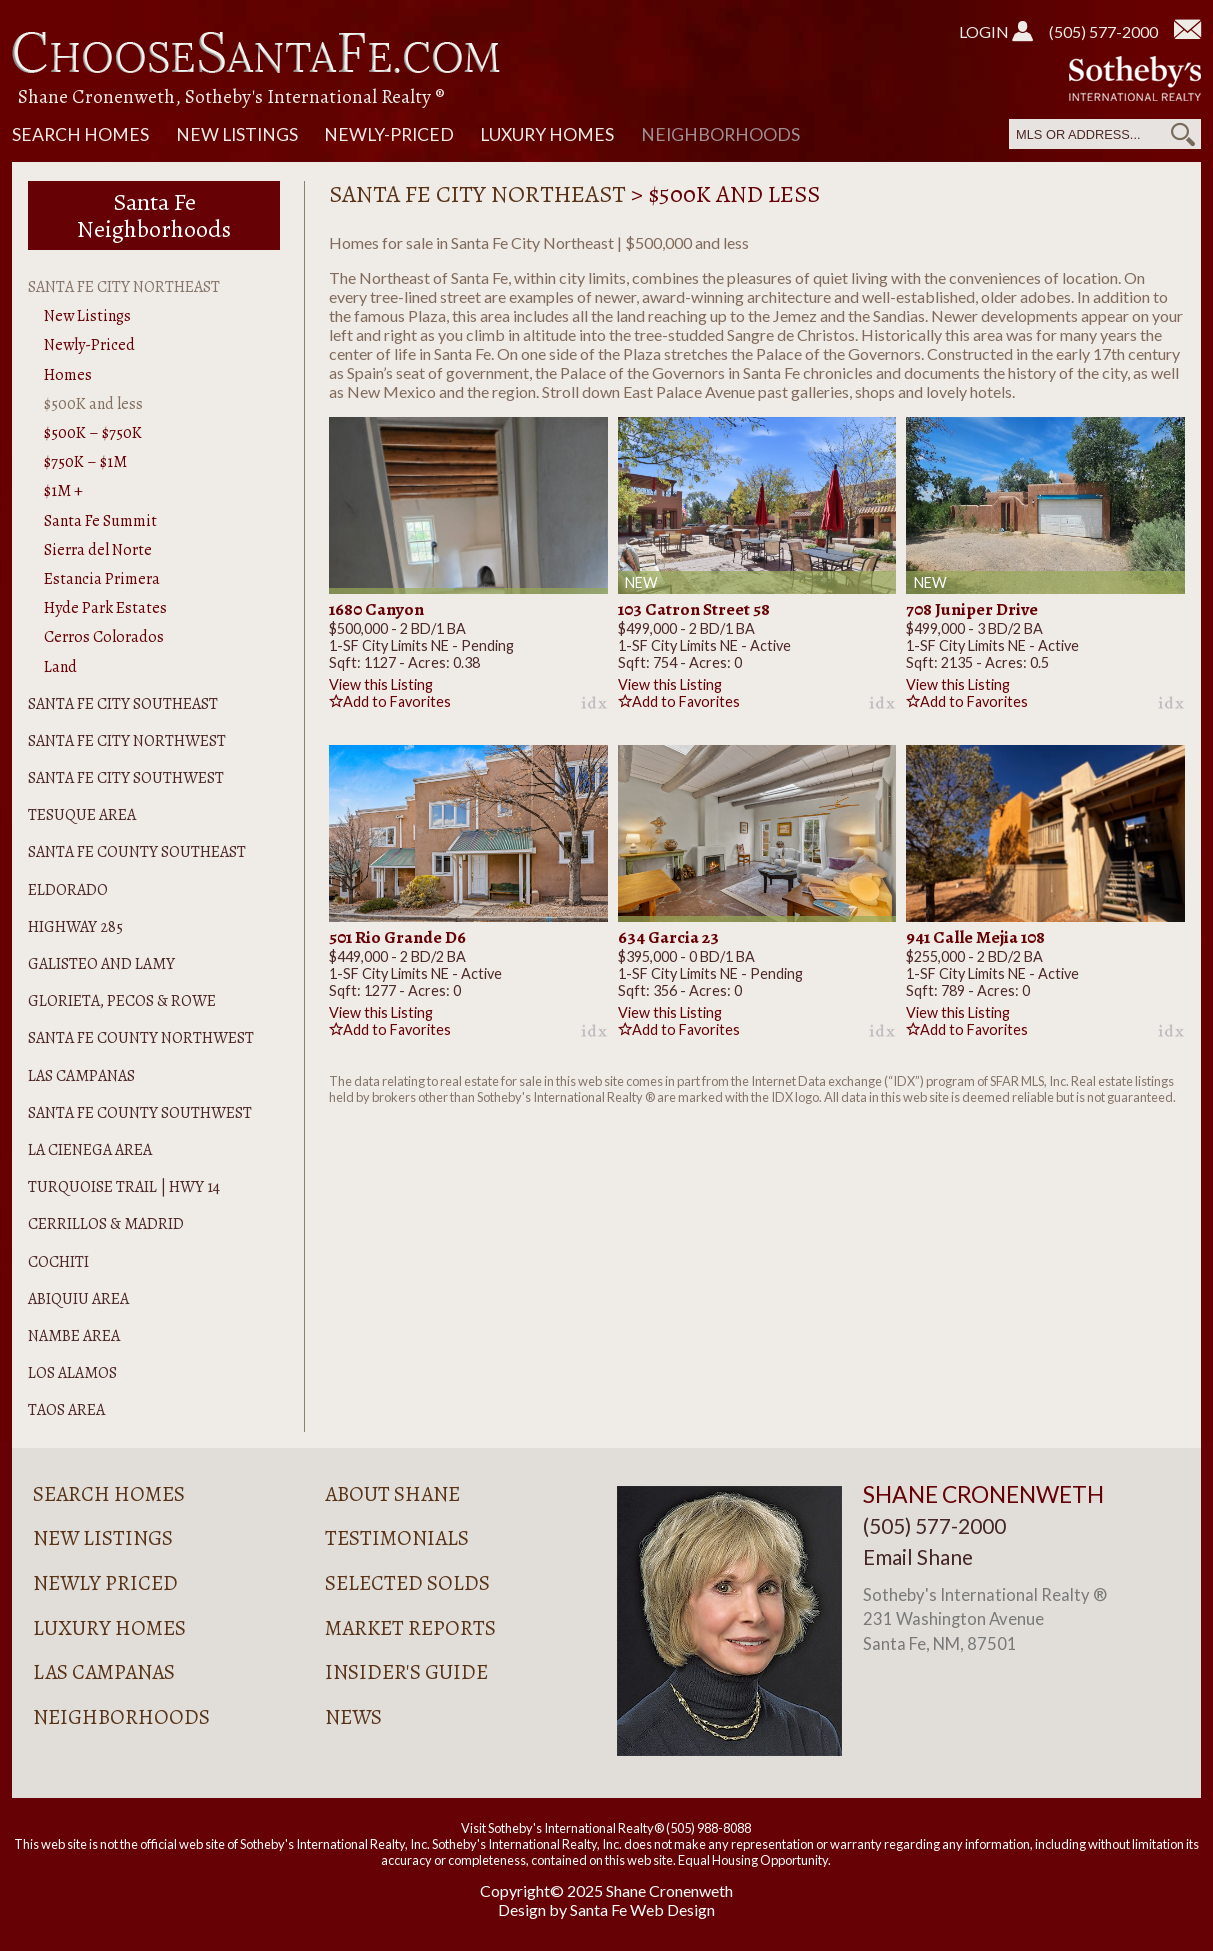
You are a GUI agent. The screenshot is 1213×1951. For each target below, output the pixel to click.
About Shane (392, 1494)
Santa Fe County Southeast (137, 852)
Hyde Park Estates (105, 608)
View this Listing (381, 684)
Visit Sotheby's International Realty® (562, 1828)
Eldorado (68, 890)
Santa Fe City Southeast (123, 704)
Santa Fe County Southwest (140, 1113)
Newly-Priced (389, 134)
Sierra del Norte (98, 550)
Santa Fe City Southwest (126, 778)
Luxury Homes (547, 134)
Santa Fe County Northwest (141, 1038)
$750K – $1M (85, 462)
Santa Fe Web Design (642, 1909)
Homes (68, 375)
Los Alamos (72, 1373)
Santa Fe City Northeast (124, 287)
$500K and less (93, 404)
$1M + (63, 491)
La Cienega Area (90, 1150)
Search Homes (80, 134)
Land (60, 667)
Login (996, 31)
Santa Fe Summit (100, 521)
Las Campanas (81, 1076)
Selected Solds (407, 1583)
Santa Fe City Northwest (127, 741)
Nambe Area (74, 1336)
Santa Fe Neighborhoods (154, 215)
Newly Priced (105, 1583)
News (353, 1717)
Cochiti (58, 1262)
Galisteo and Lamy (101, 964)
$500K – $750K (93, 433)
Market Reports (410, 1628)
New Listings (237, 134)
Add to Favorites (390, 701)
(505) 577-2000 (1103, 31)
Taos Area (66, 1410)
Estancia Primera (102, 579)
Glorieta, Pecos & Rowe (122, 1001)
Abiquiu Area (78, 1299)
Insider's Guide (406, 1672)
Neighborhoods (720, 134)
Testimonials (397, 1538)
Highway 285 (75, 927)
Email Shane (918, 1556)
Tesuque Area (82, 815)
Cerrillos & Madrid (106, 1224)
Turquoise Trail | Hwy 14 (124, 1187)
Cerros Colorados (104, 637)
